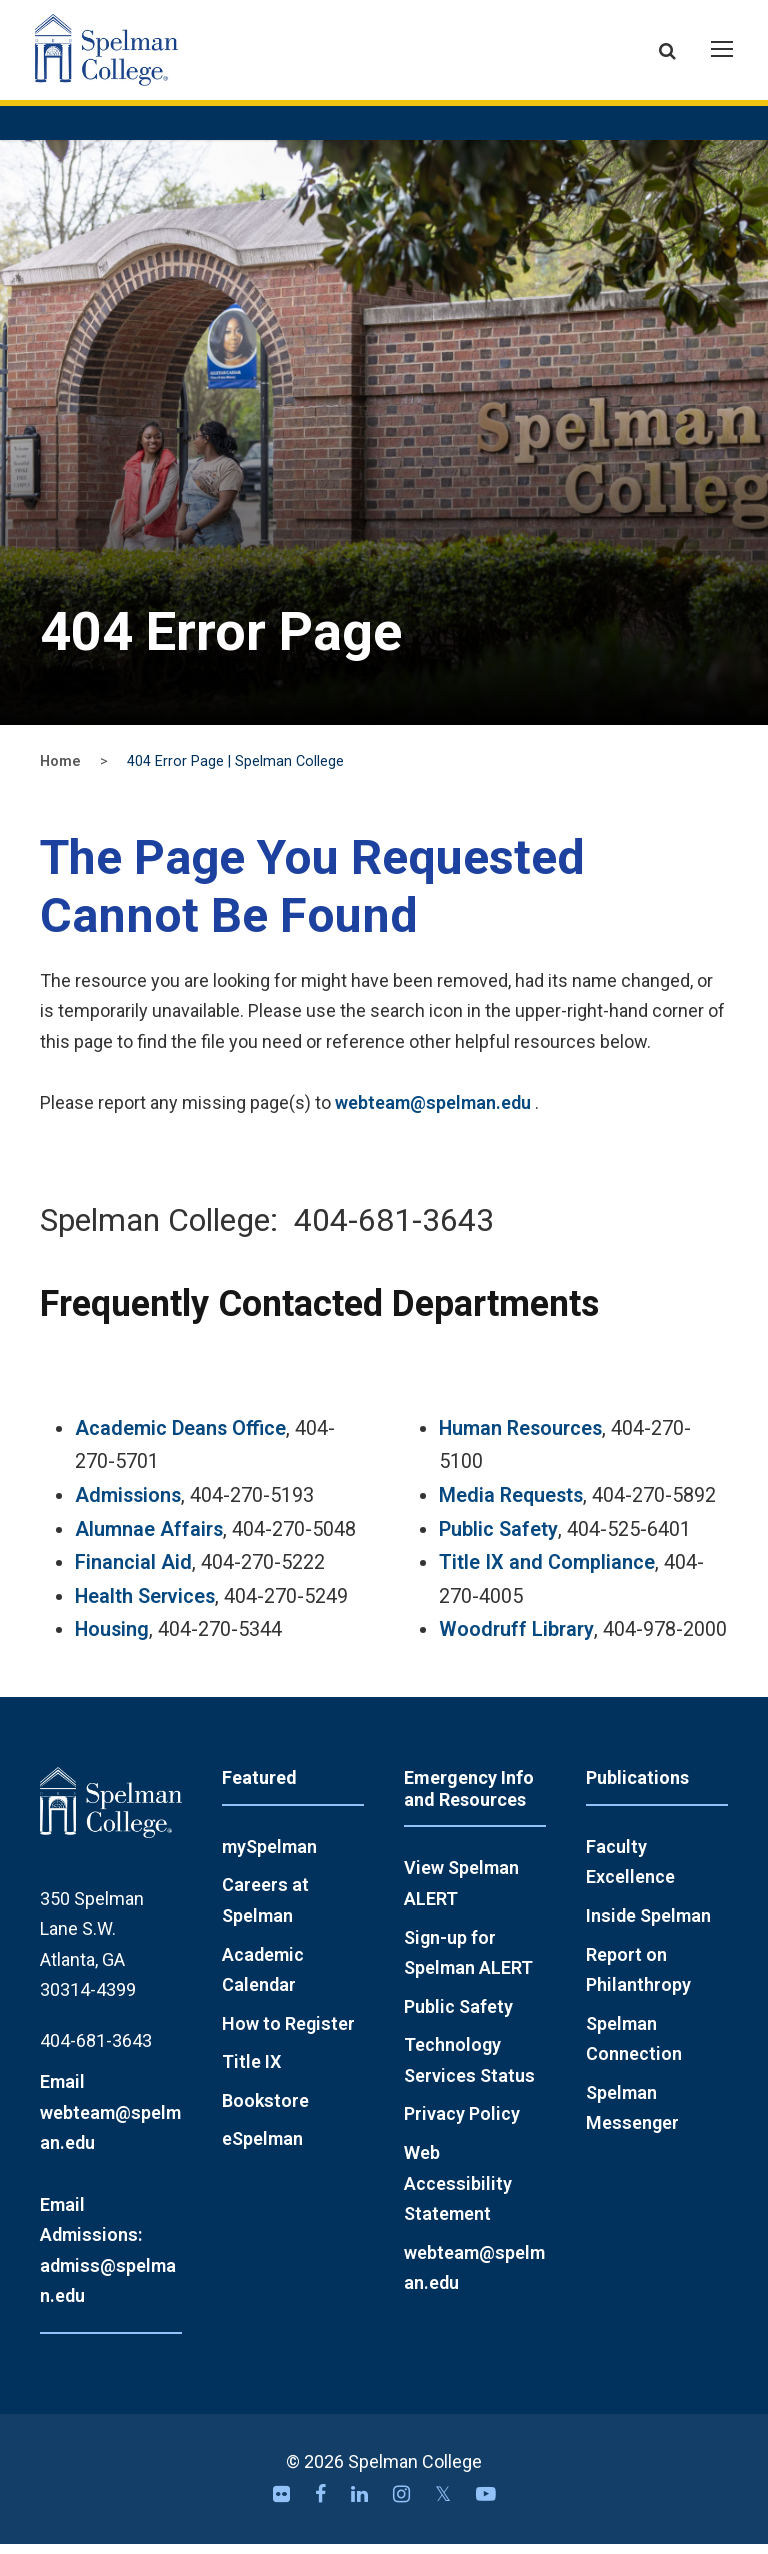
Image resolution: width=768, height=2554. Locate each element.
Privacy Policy (462, 2124)
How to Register (288, 2033)
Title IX (251, 2071)
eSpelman (262, 2149)
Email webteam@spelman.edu (110, 2122)
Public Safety (498, 1539)
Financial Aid (133, 1572)
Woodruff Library (516, 1640)
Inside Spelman (648, 1925)
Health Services (145, 1606)
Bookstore (265, 2110)
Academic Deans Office (180, 1438)
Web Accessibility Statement (458, 2193)
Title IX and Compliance (547, 1572)
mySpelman (269, 1856)
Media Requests (511, 1505)
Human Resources (520, 1438)
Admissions (128, 1505)
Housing (112, 1640)
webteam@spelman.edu (433, 1112)
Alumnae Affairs (149, 1539)
